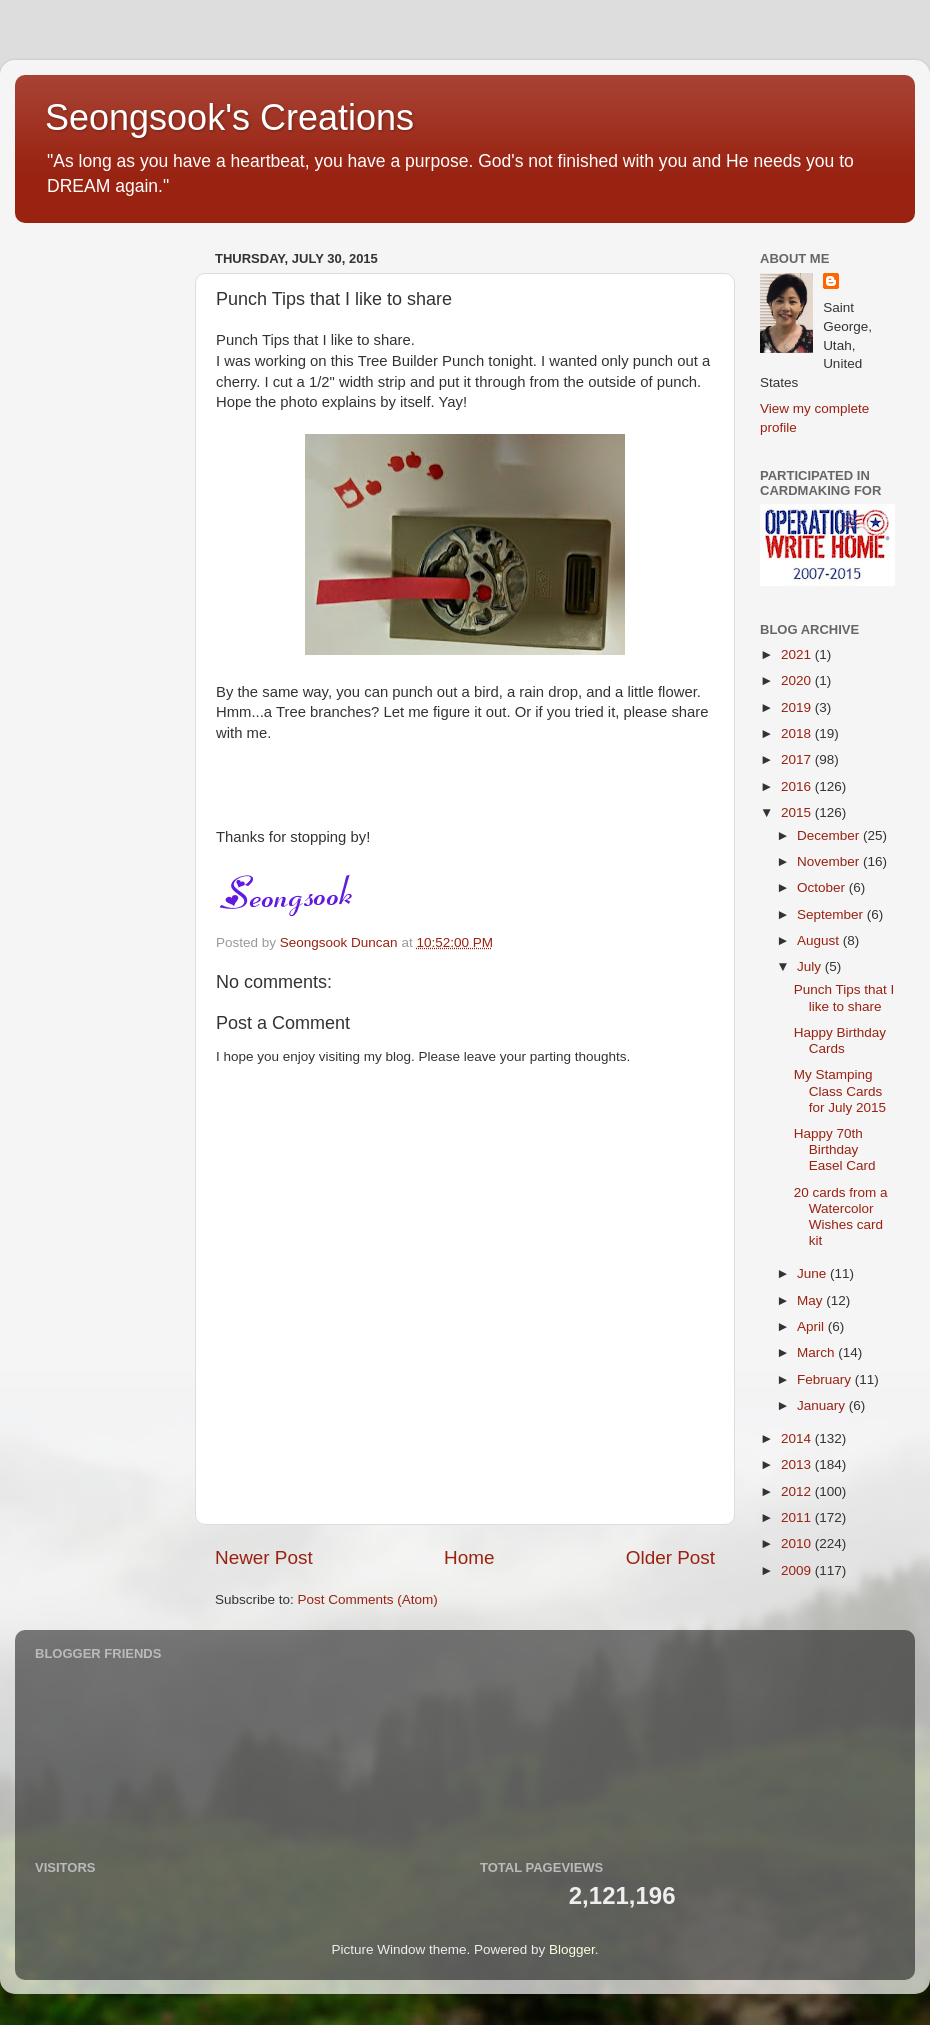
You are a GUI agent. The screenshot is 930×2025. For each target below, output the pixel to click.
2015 (798, 812)
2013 (798, 1464)
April (812, 1326)
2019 (798, 707)
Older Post (670, 1557)
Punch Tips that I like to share (844, 997)
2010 (798, 1543)
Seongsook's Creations (229, 117)
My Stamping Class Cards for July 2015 (840, 1090)
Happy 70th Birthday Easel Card (835, 1149)
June (813, 1273)
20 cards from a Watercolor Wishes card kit (841, 1217)
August (820, 940)
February (826, 1379)
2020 (798, 680)
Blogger (572, 1949)
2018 (798, 733)
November (830, 861)
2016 (798, 786)
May (811, 1300)
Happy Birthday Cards (840, 1040)
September (832, 914)
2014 (798, 1438)
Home (469, 1557)
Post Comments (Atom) (368, 1599)
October (823, 887)
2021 (798, 654)
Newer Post (264, 1557)
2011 (798, 1517)
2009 (798, 1570)
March (817, 1352)
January (823, 1405)
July (811, 966)
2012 (798, 1491)
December (830, 835)
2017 (798, 759)
